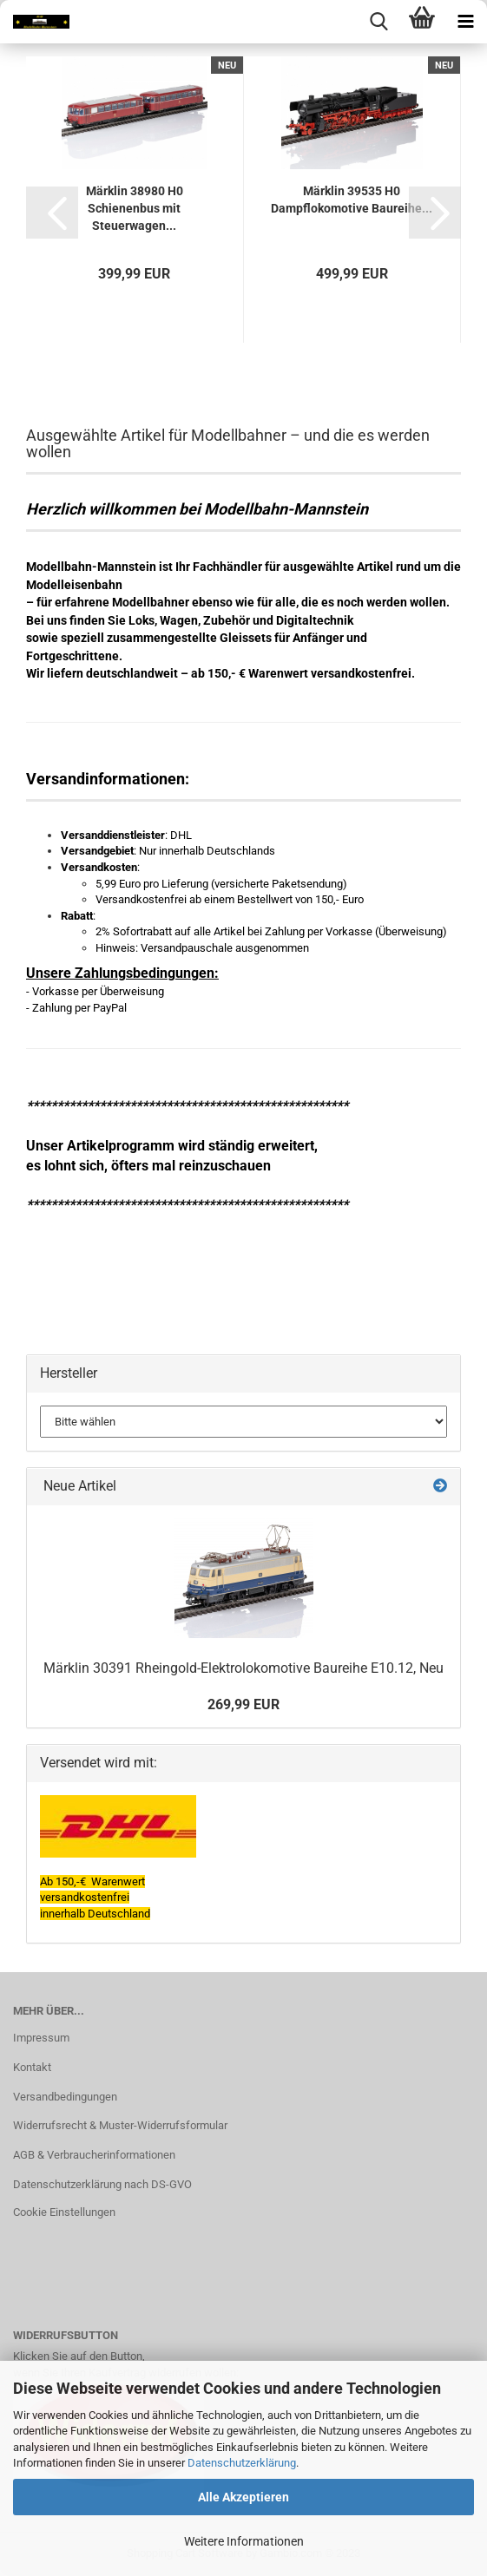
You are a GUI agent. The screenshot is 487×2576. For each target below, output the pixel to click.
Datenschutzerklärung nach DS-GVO (102, 2184)
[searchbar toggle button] (378, 21)
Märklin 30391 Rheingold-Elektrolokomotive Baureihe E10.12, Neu (243, 1668)
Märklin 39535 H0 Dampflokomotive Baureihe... (351, 199)
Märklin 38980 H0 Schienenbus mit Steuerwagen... (134, 208)
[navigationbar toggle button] (465, 21)
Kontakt (32, 2067)
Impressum (41, 2037)
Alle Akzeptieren (243, 2497)
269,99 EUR (243, 1704)
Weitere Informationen (244, 2541)
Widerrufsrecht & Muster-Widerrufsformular (120, 2125)
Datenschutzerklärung (242, 2462)
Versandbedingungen (65, 2096)
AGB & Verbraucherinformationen (94, 2154)
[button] (52, 213)
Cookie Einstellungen (64, 2212)
